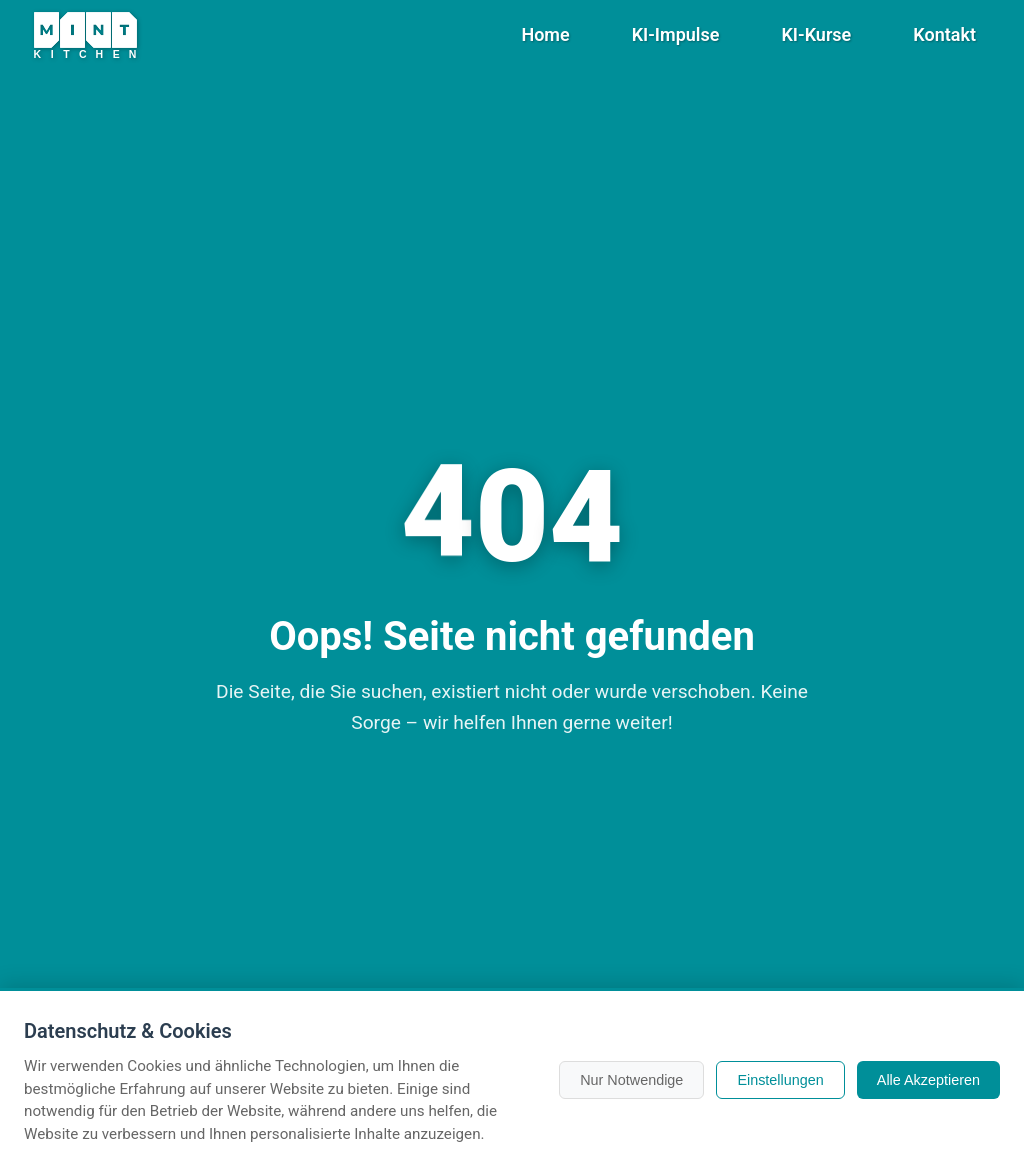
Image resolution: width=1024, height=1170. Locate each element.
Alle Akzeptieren (928, 1080)
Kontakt (944, 34)
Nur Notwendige (631, 1080)
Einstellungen (780, 1080)
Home (545, 34)
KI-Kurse (816, 34)
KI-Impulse (676, 34)
